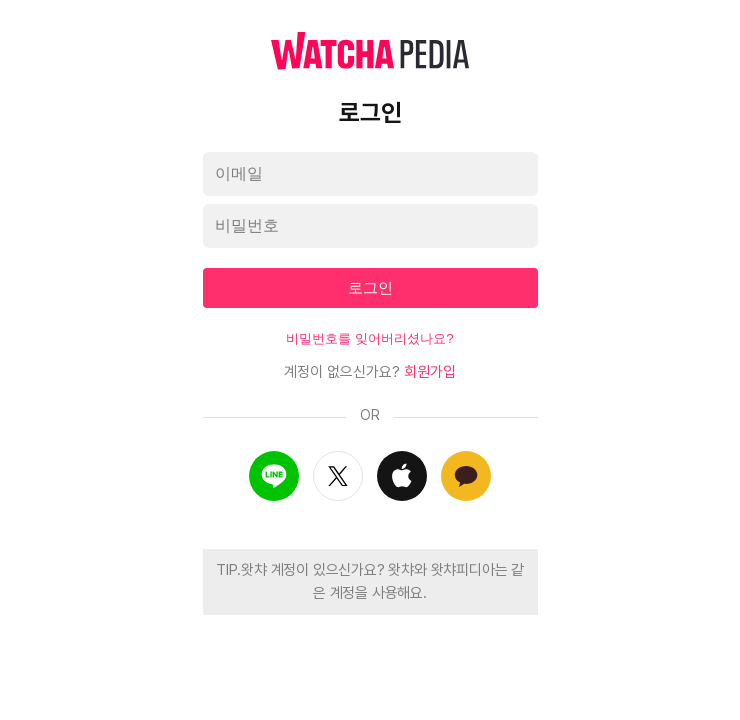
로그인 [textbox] (370, 287)
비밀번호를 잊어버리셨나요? (369, 338)
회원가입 (430, 372)
